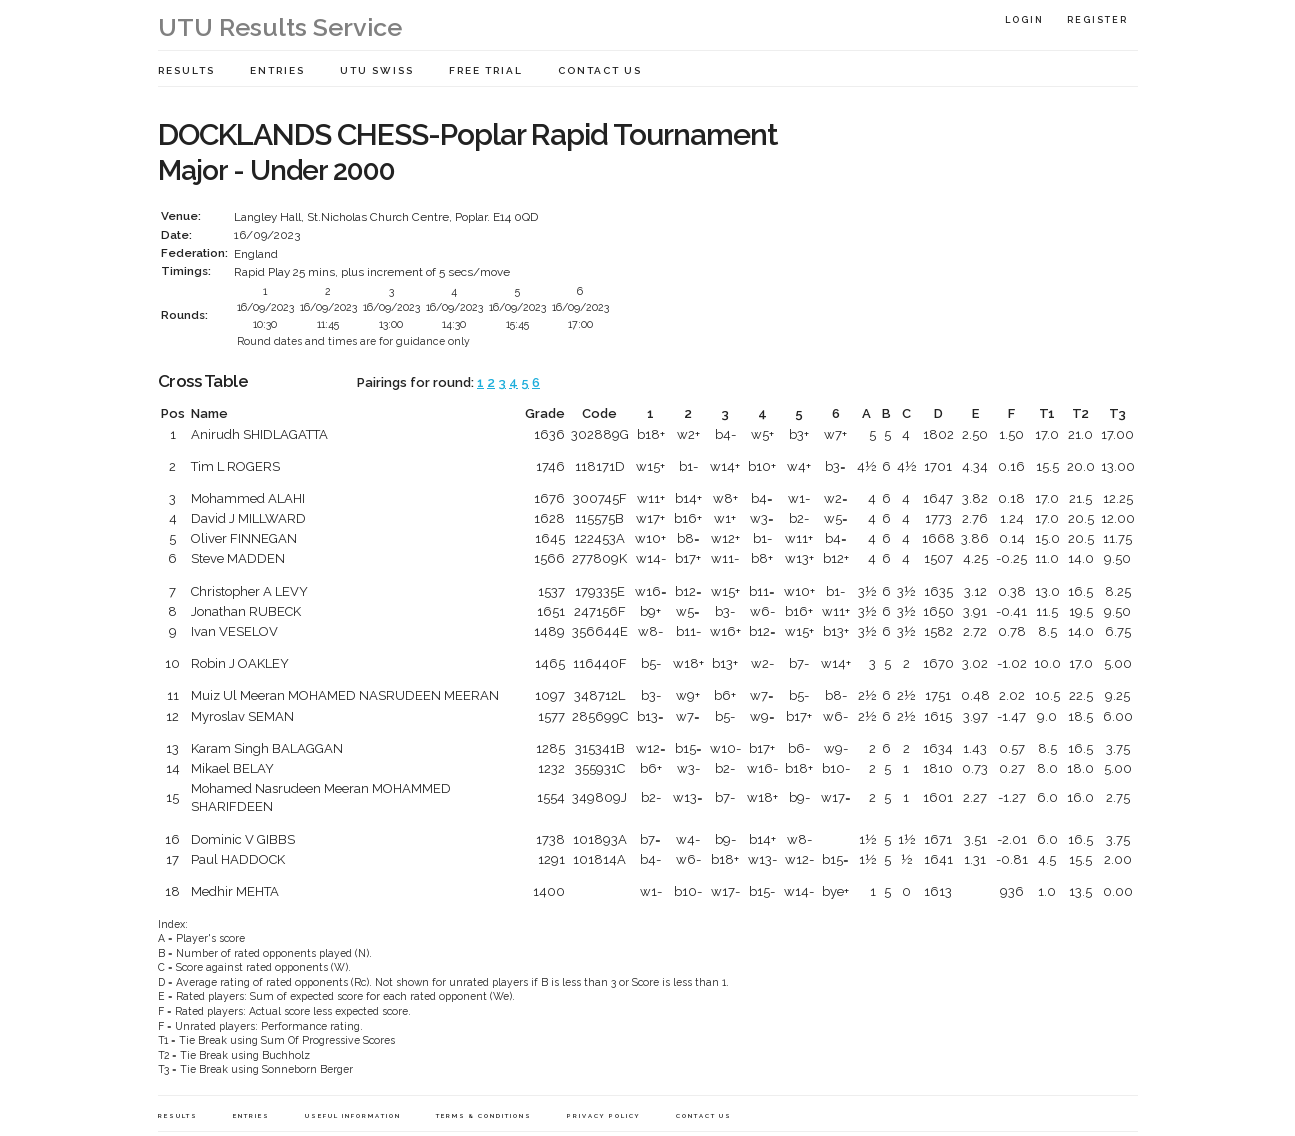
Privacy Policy (604, 1115)
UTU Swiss (377, 70)
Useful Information (353, 1115)
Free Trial (486, 70)
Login (1024, 20)
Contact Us (600, 70)
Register (1097, 20)
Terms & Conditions (484, 1115)
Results (186, 70)
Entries (277, 70)
